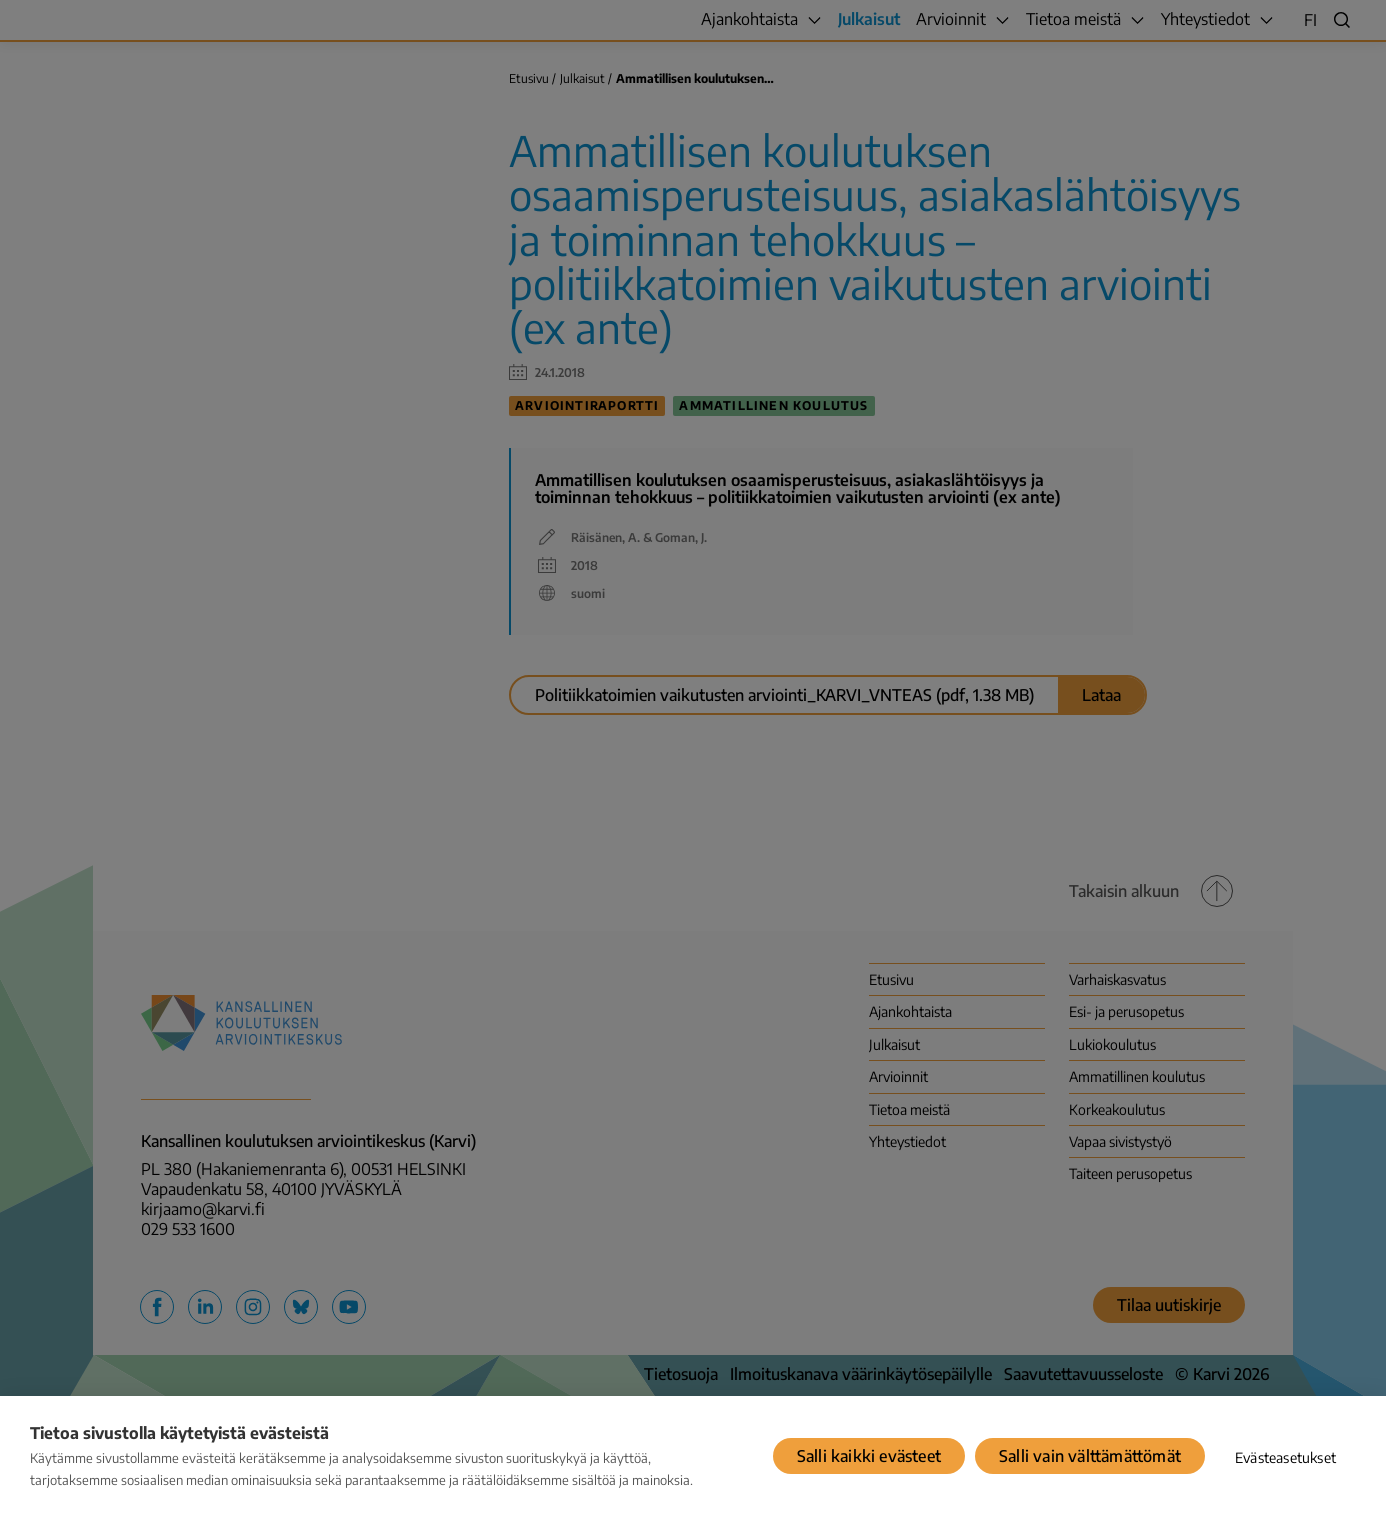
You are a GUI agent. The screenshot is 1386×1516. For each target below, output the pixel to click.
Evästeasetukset (1285, 1457)
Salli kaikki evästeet (869, 1456)
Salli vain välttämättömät (1090, 1456)
